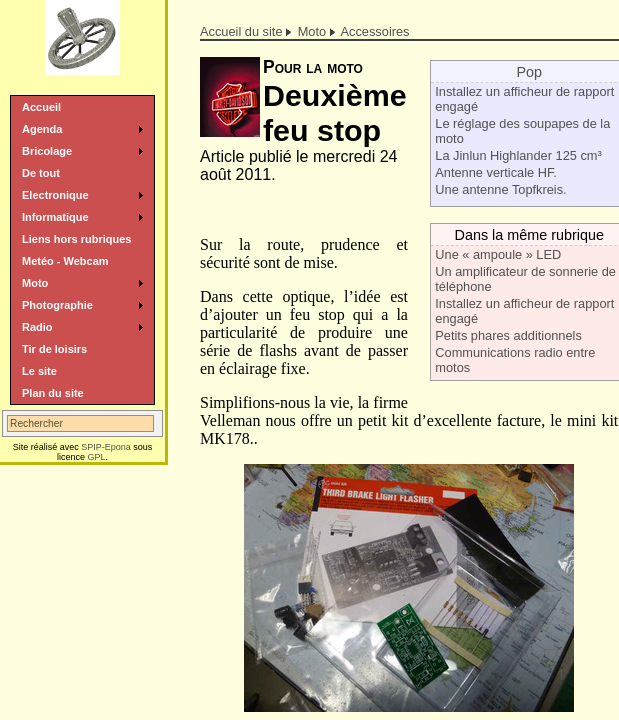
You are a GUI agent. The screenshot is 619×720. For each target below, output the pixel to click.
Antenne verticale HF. (496, 172)
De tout (41, 173)
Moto (312, 31)
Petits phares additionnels (508, 335)
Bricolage (47, 151)
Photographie (57, 305)
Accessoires (375, 31)
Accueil (41, 107)
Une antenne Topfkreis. (500, 189)
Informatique (55, 217)
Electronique (55, 195)
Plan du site (53, 393)
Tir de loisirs (54, 349)
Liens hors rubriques (76, 239)
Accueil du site (241, 31)
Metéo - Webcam (65, 261)
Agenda (42, 129)
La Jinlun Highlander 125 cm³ (518, 155)
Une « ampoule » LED (498, 254)
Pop (529, 72)
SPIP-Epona (106, 447)
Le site (39, 371)
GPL (96, 457)
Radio (37, 327)
